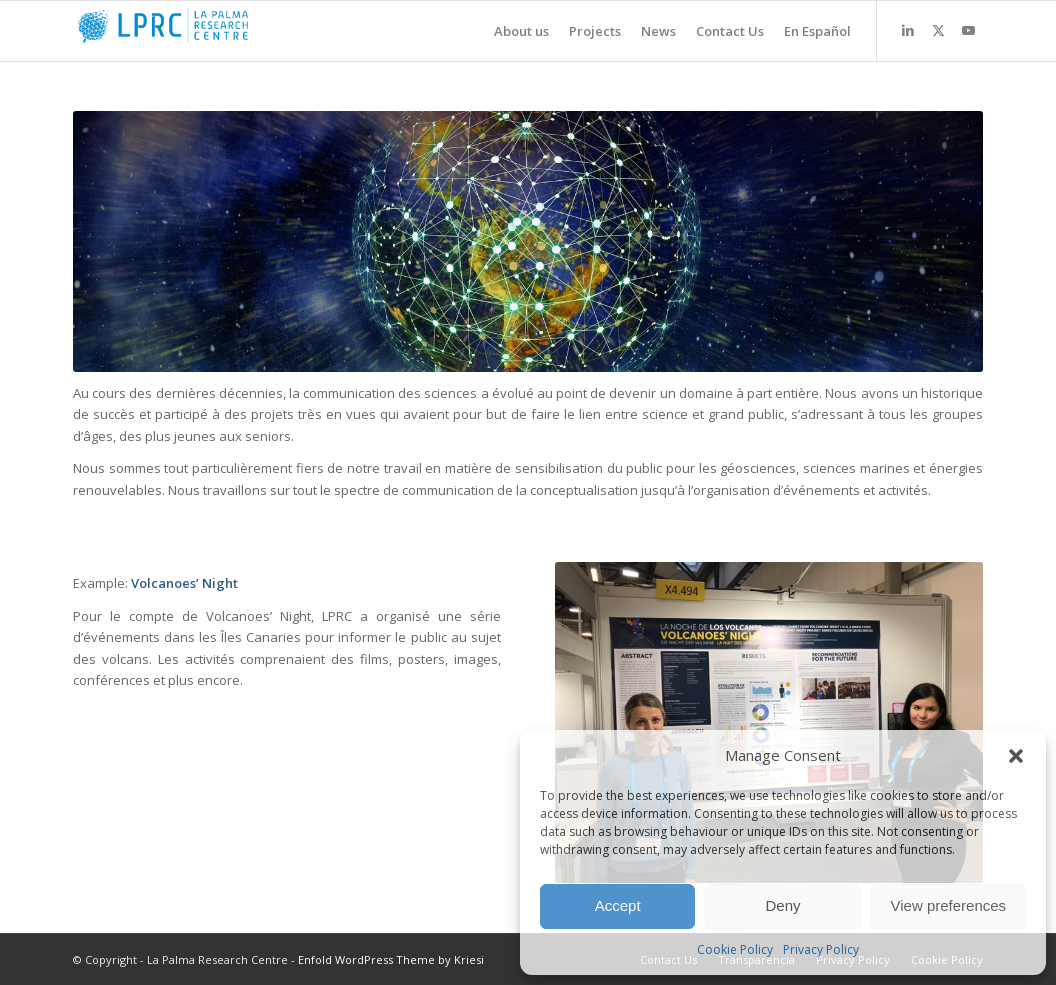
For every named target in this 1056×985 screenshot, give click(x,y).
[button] (1016, 756)
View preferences (949, 905)
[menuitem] (511, 31)
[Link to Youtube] (968, 30)
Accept (618, 905)
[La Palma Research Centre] (223, 31)
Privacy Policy (821, 949)
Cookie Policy (735, 949)
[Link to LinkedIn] (908, 30)
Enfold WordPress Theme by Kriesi (391, 959)
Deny (782, 905)
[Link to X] (938, 30)
